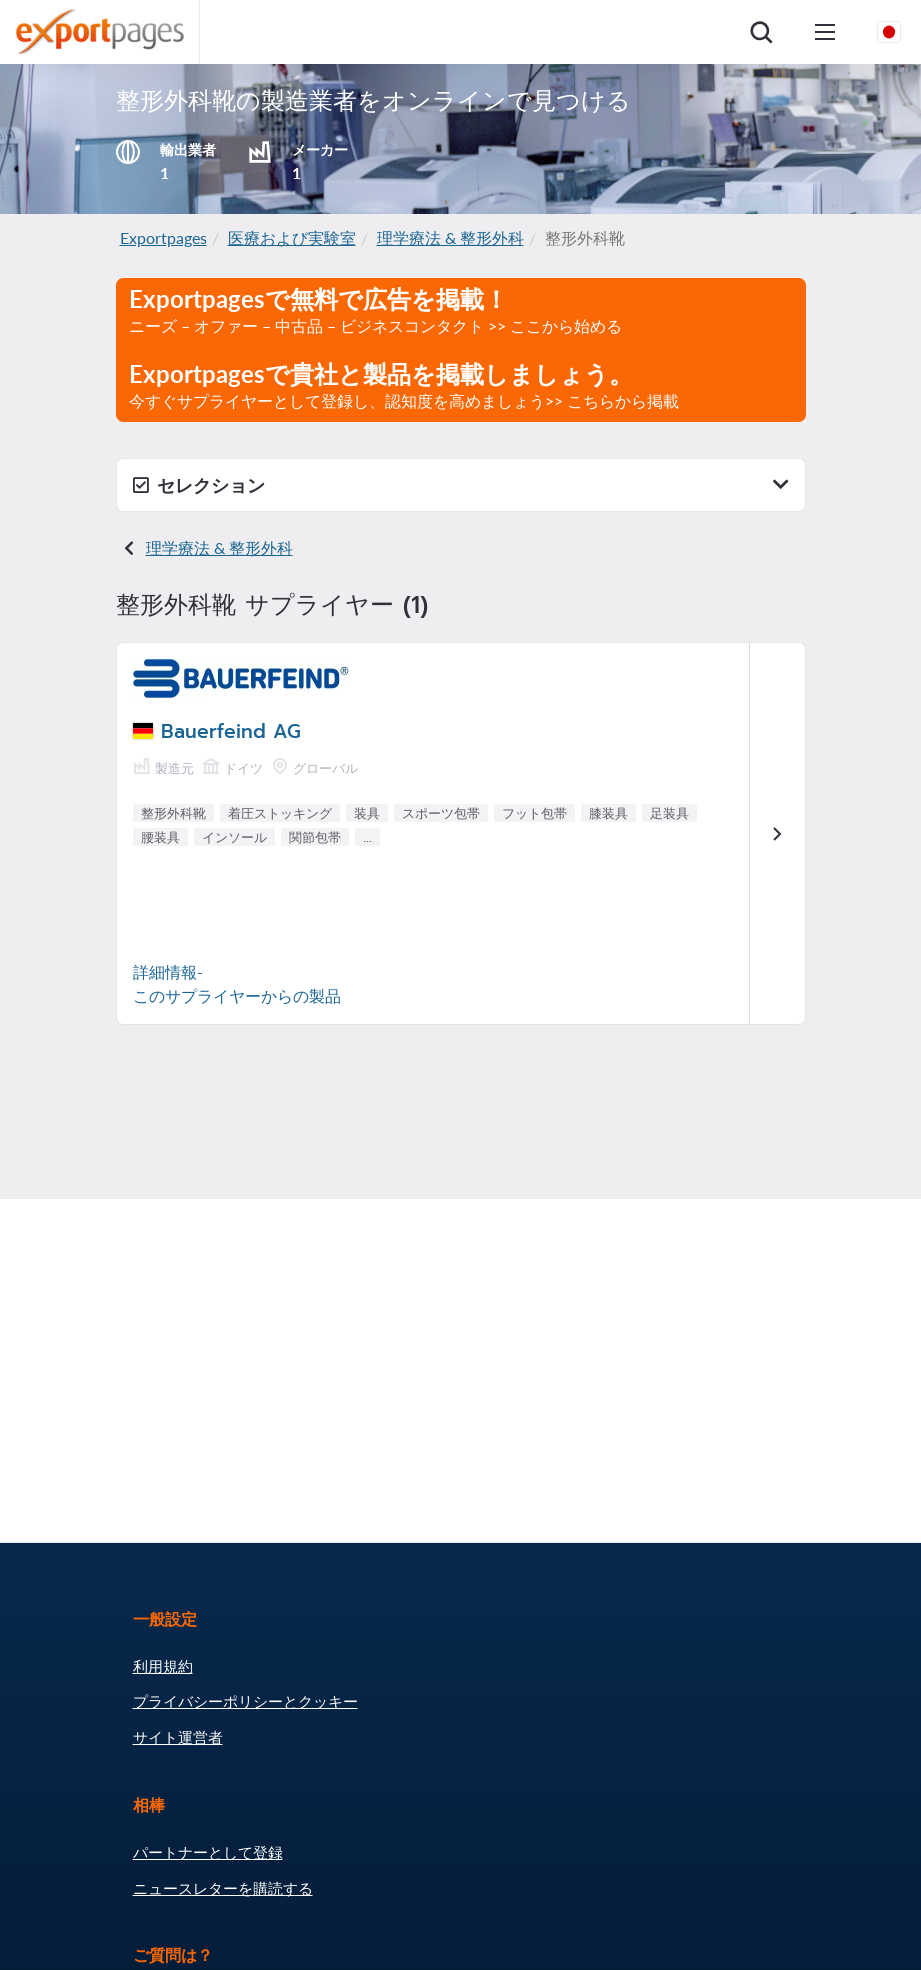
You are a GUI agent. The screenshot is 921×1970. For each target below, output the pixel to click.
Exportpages (163, 237)
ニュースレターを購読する (223, 1888)
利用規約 (163, 1666)
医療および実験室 (292, 237)
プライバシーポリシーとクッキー (245, 1701)
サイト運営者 (178, 1737)
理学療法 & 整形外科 (450, 237)
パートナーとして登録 (208, 1852)
